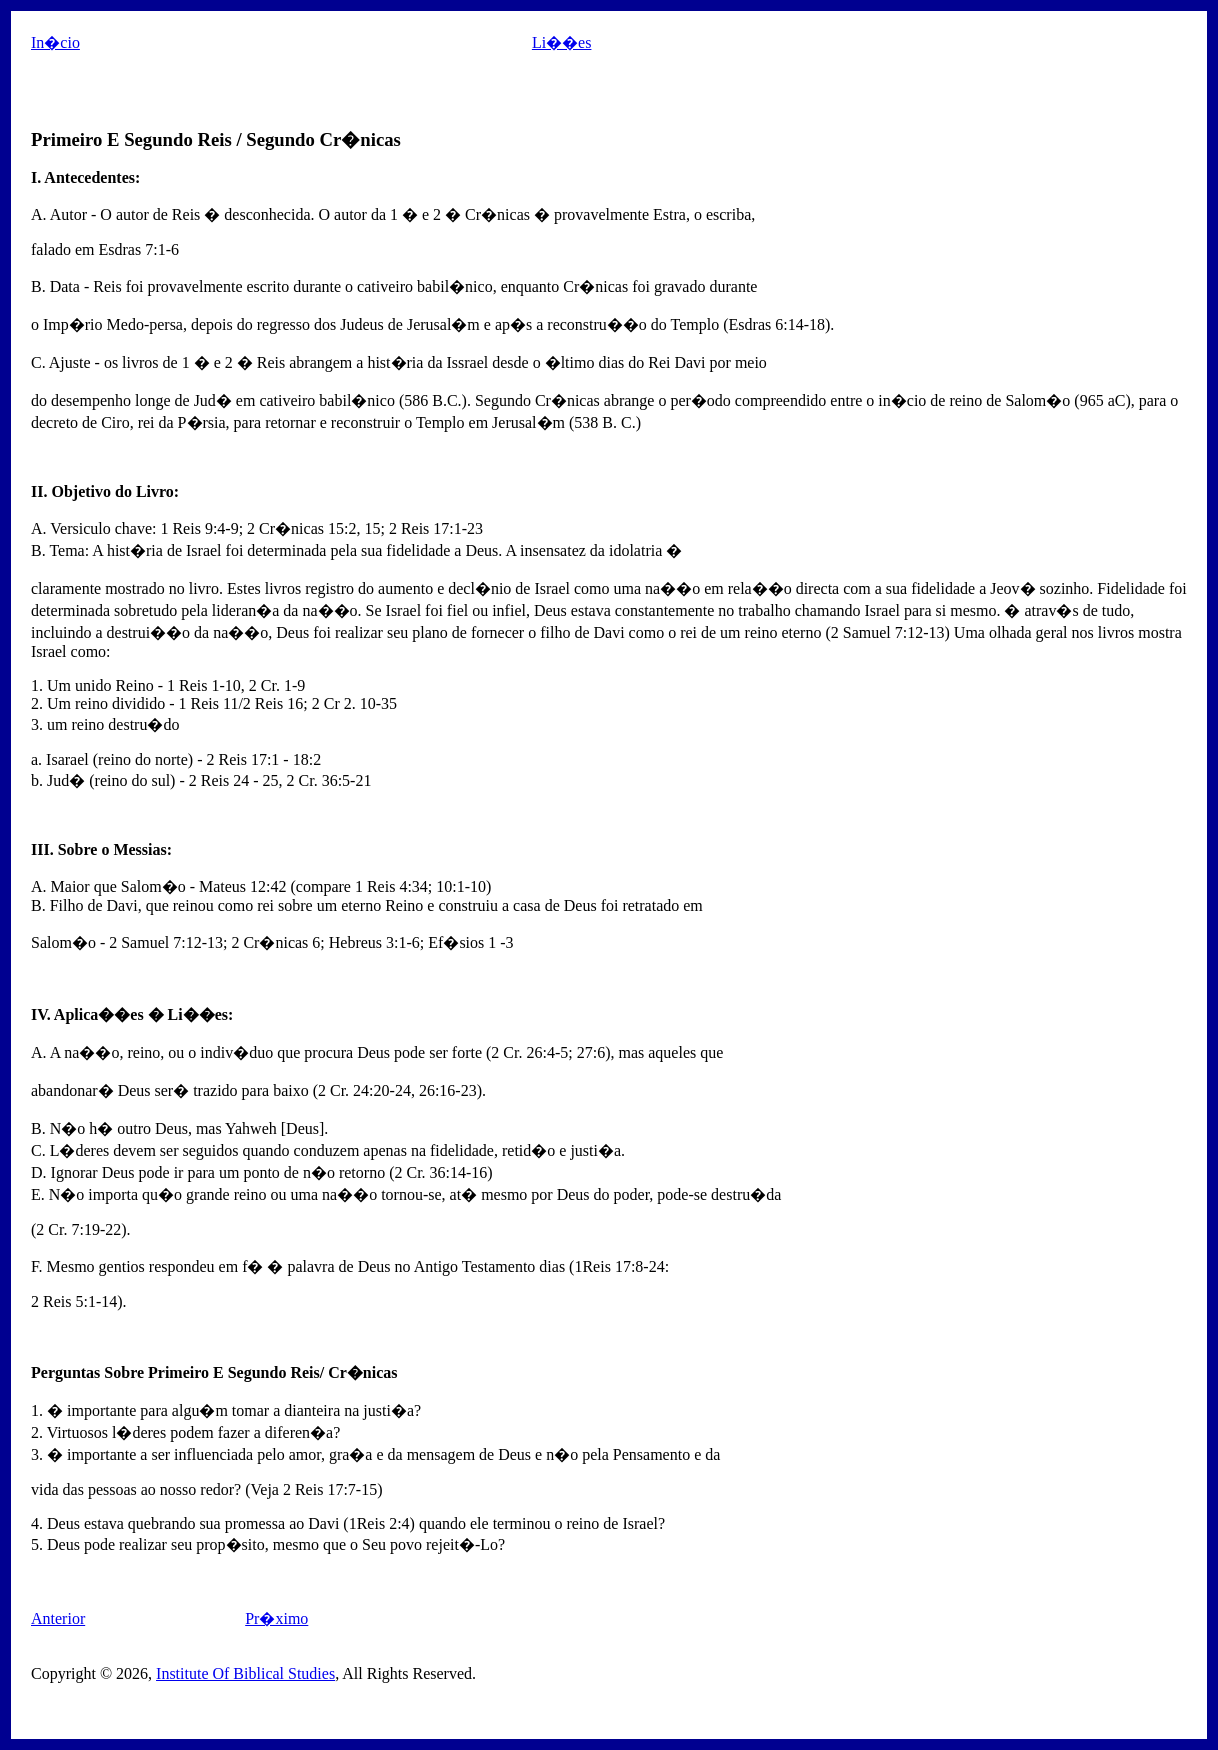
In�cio (55, 42)
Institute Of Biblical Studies (245, 1673)
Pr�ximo (276, 1618)
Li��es (562, 42)
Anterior (58, 1618)
